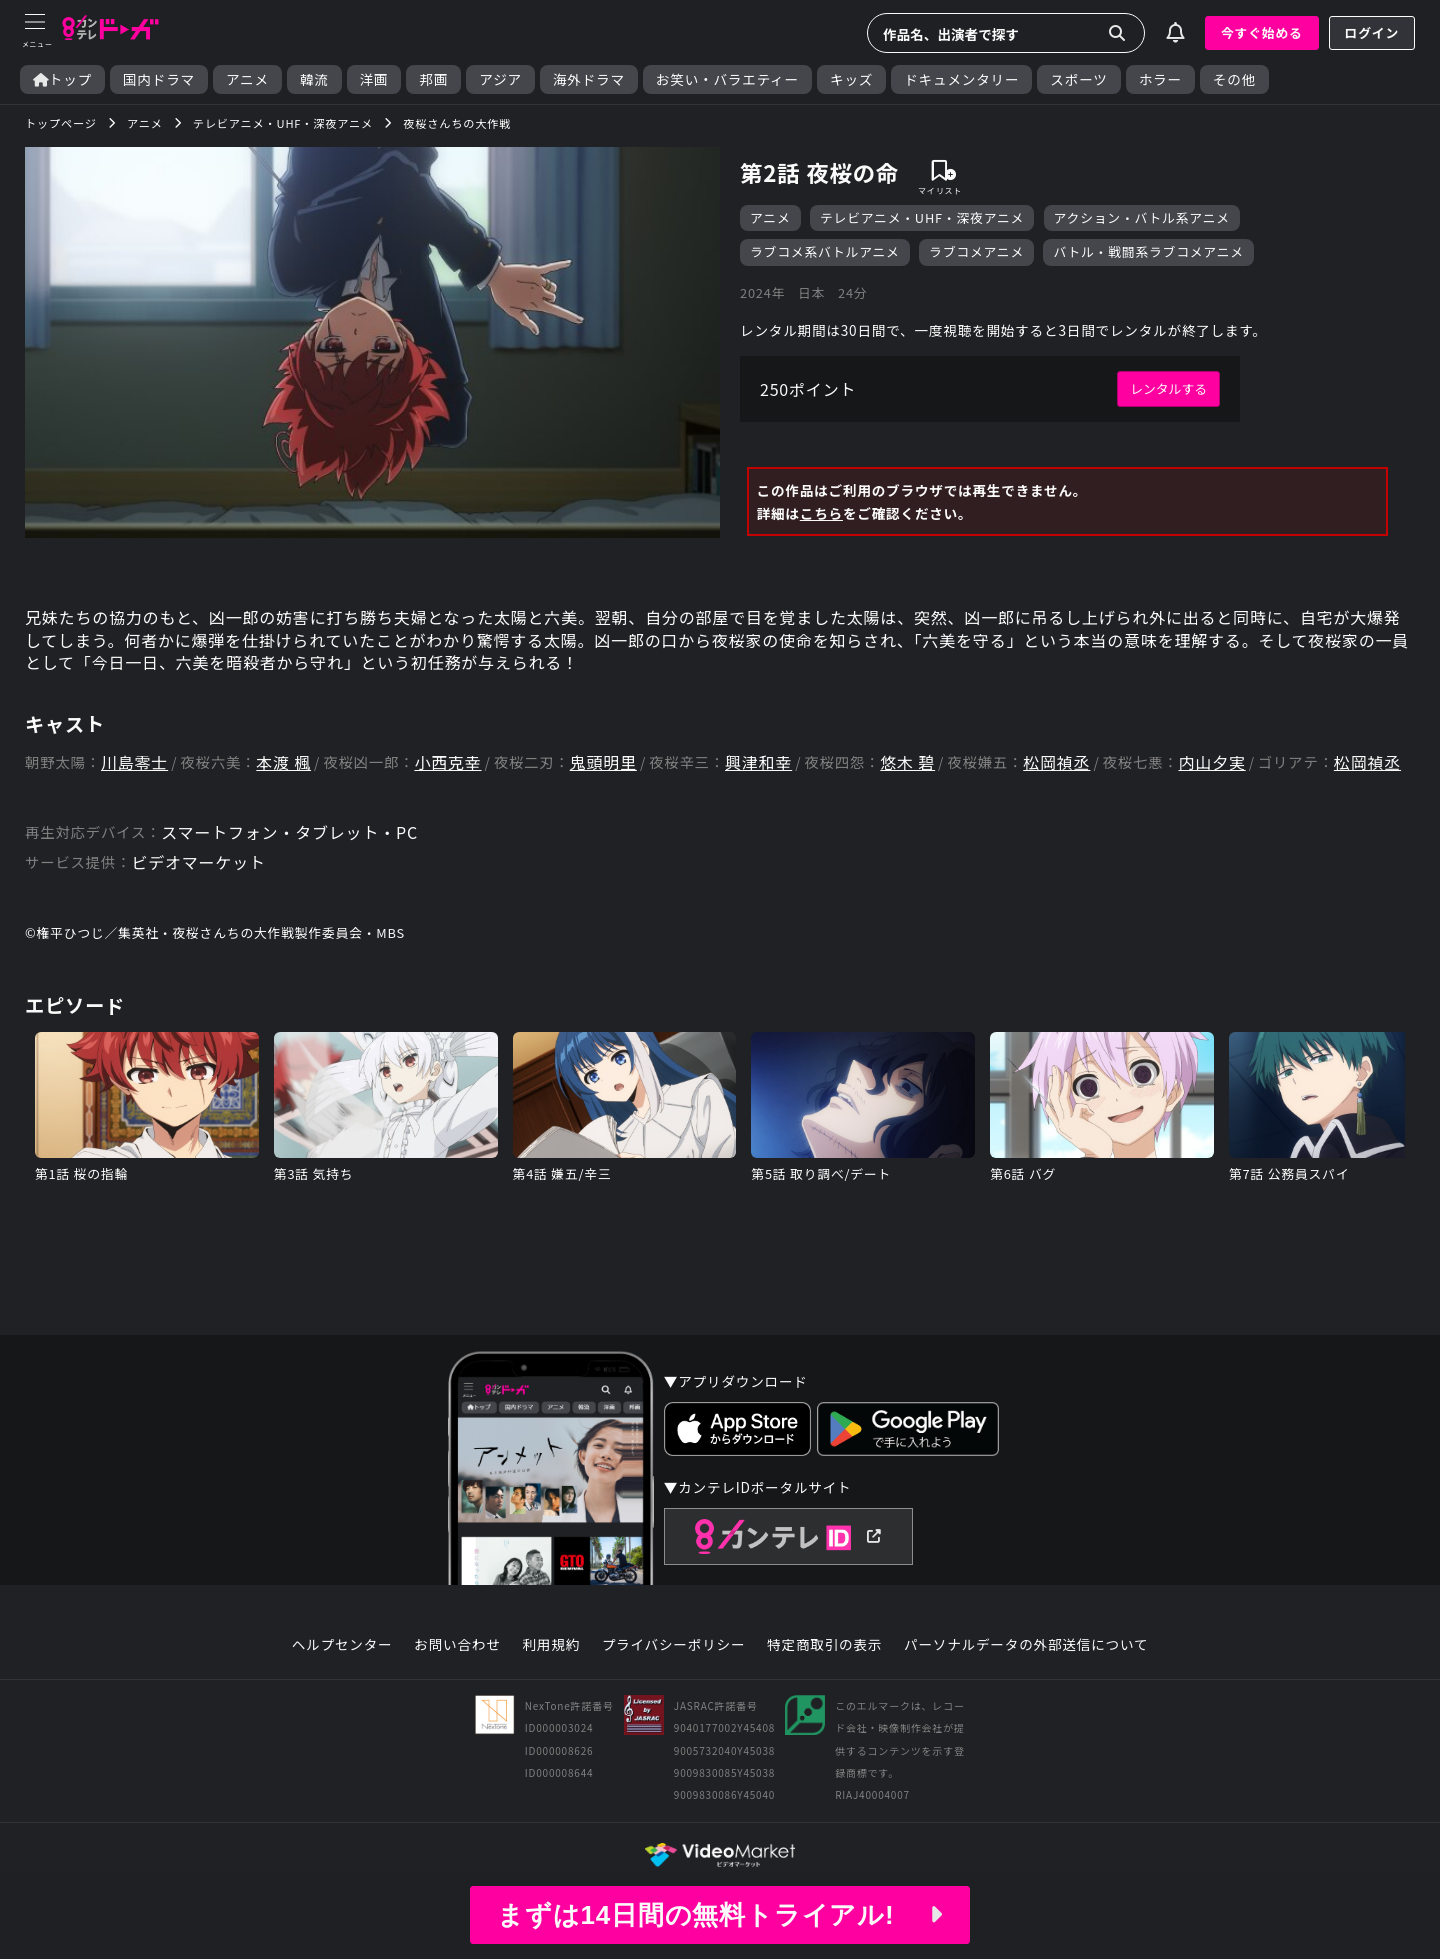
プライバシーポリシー (674, 1645)
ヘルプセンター (342, 1645)
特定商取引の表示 (824, 1645)
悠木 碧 (907, 762)
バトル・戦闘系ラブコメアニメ (1148, 251)
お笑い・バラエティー (727, 79)
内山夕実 (1212, 762)
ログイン (1372, 32)
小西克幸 (447, 762)
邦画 (433, 79)
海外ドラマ (589, 79)
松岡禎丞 (1056, 762)
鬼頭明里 (603, 762)
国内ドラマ (159, 79)
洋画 (374, 79)
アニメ (247, 79)
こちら (821, 513)
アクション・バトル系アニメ (1142, 217)
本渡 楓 (283, 762)
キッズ (851, 79)
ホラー (1160, 79)
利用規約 (551, 1645)
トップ (62, 79)
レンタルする (1168, 388)
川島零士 (134, 762)
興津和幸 (758, 762)
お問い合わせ (457, 1645)
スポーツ (1078, 79)
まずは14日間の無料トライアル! (720, 1915)
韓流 (314, 79)
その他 (1234, 79)
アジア (500, 79)
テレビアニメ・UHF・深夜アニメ (922, 217)
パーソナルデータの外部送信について (1026, 1645)
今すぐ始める (1262, 32)
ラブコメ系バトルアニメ (825, 251)
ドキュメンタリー (961, 79)
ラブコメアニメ (976, 251)
